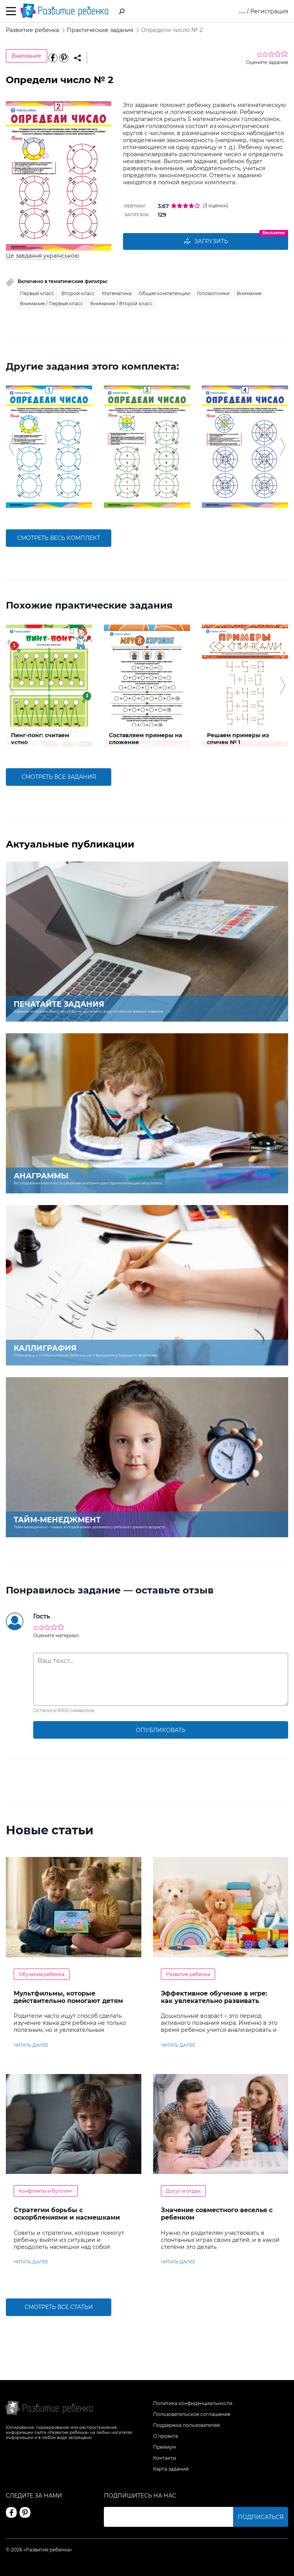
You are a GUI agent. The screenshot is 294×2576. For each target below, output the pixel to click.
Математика (117, 293)
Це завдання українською (42, 255)
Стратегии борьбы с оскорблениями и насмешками (67, 2213)
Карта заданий (171, 2469)
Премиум (164, 2447)
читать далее (31, 2045)
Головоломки (213, 293)
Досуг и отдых (183, 2191)
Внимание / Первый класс (51, 303)
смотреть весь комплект (58, 537)
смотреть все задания (58, 776)
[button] (11, 446)
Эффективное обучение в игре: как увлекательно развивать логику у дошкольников (214, 2001)
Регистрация (269, 11)
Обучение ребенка (41, 1974)
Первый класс (37, 293)
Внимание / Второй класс (121, 303)
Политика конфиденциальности (192, 2403)
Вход (238, 11)
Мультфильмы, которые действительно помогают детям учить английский (68, 2001)
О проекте (165, 2436)
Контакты (164, 2458)
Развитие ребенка (188, 1974)
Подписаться (260, 2517)
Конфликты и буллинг (46, 2191)
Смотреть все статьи (59, 2307)
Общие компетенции (164, 293)
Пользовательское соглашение (191, 2414)
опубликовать (160, 1730)
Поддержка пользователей (186, 2425)
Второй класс (78, 293)
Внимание (26, 55)
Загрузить (206, 242)
